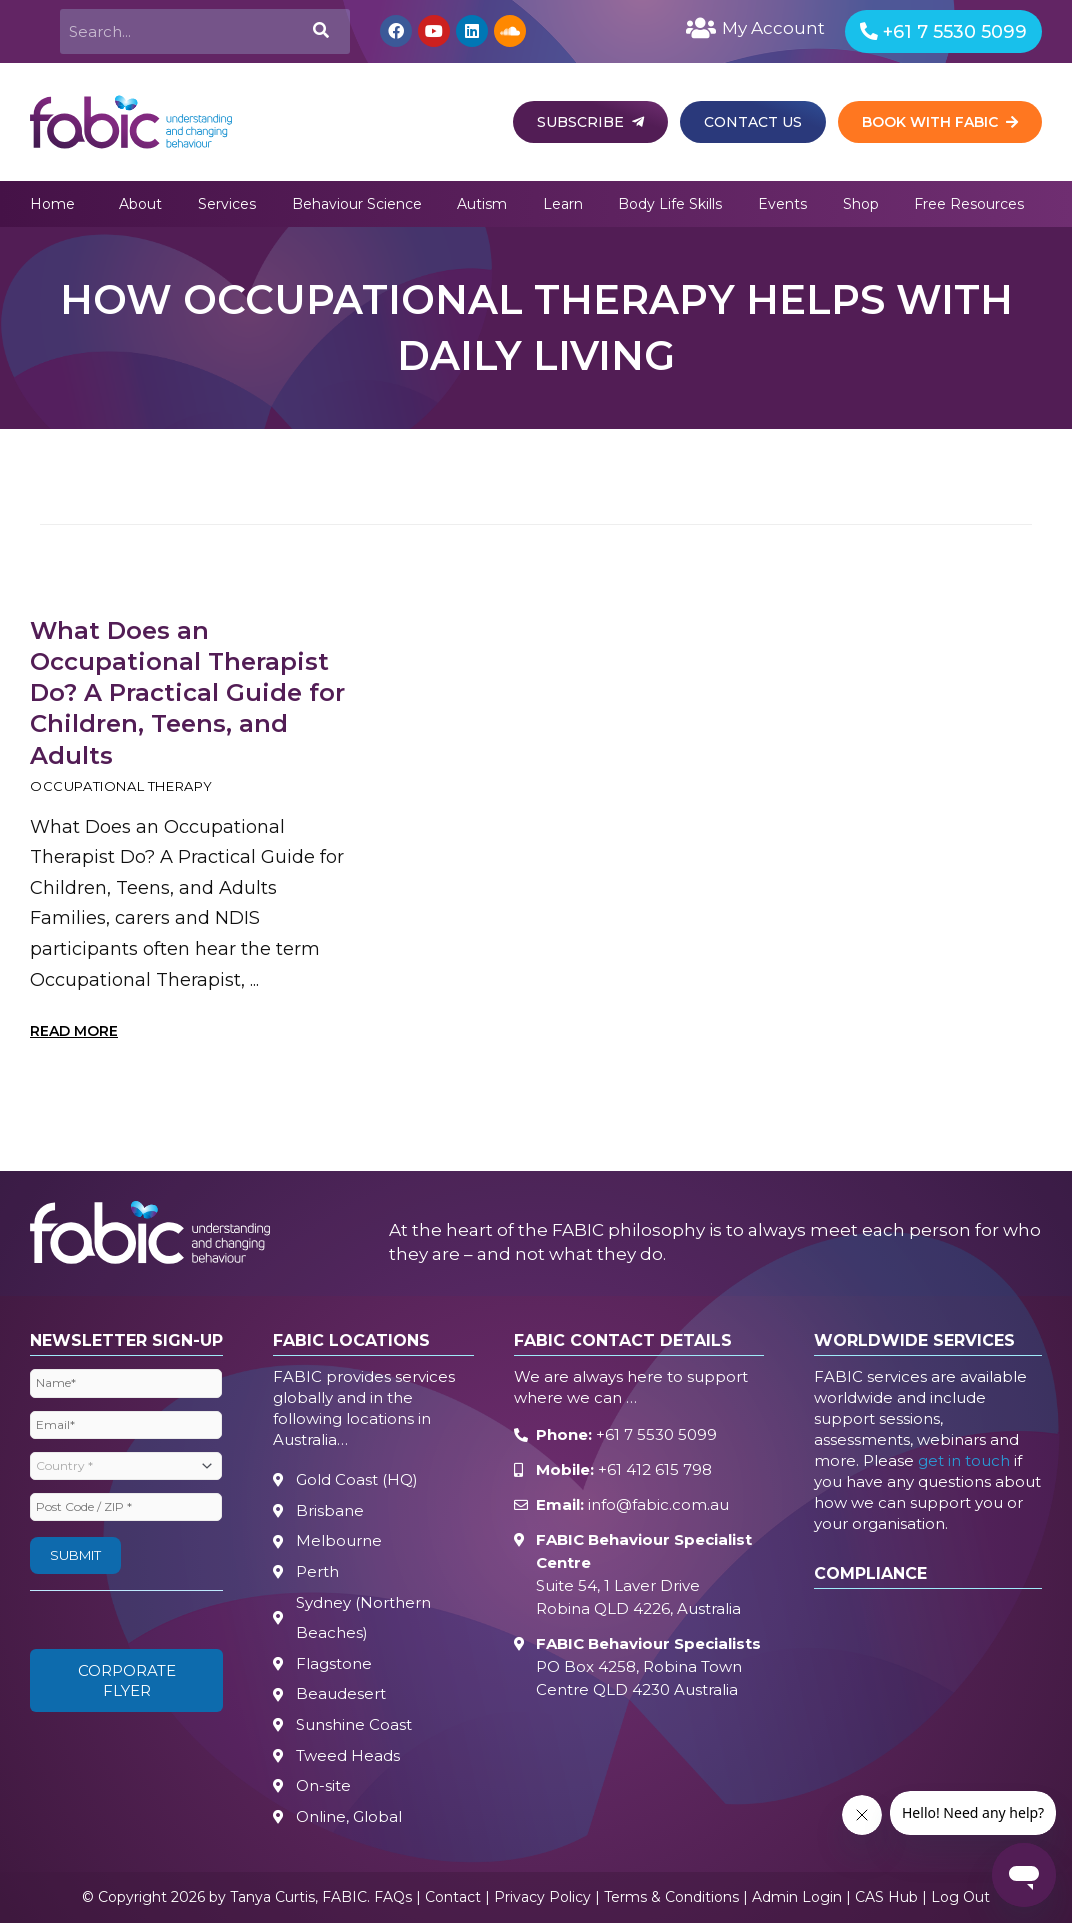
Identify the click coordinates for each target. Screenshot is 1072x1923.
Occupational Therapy (121, 786)
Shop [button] (861, 204)
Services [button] (227, 204)
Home (52, 204)
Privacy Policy (542, 1898)
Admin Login (797, 1898)
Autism (482, 204)
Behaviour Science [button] (357, 204)
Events (782, 204)
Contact (453, 1898)
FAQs (393, 1898)
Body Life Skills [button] (670, 204)
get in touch (964, 1461)
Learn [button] (563, 204)
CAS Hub (886, 1898)
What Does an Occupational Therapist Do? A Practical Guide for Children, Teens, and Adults (187, 693)
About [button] (140, 204)
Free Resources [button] (969, 204)
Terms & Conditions (671, 1898)
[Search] (319, 31)
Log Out (960, 1898)
